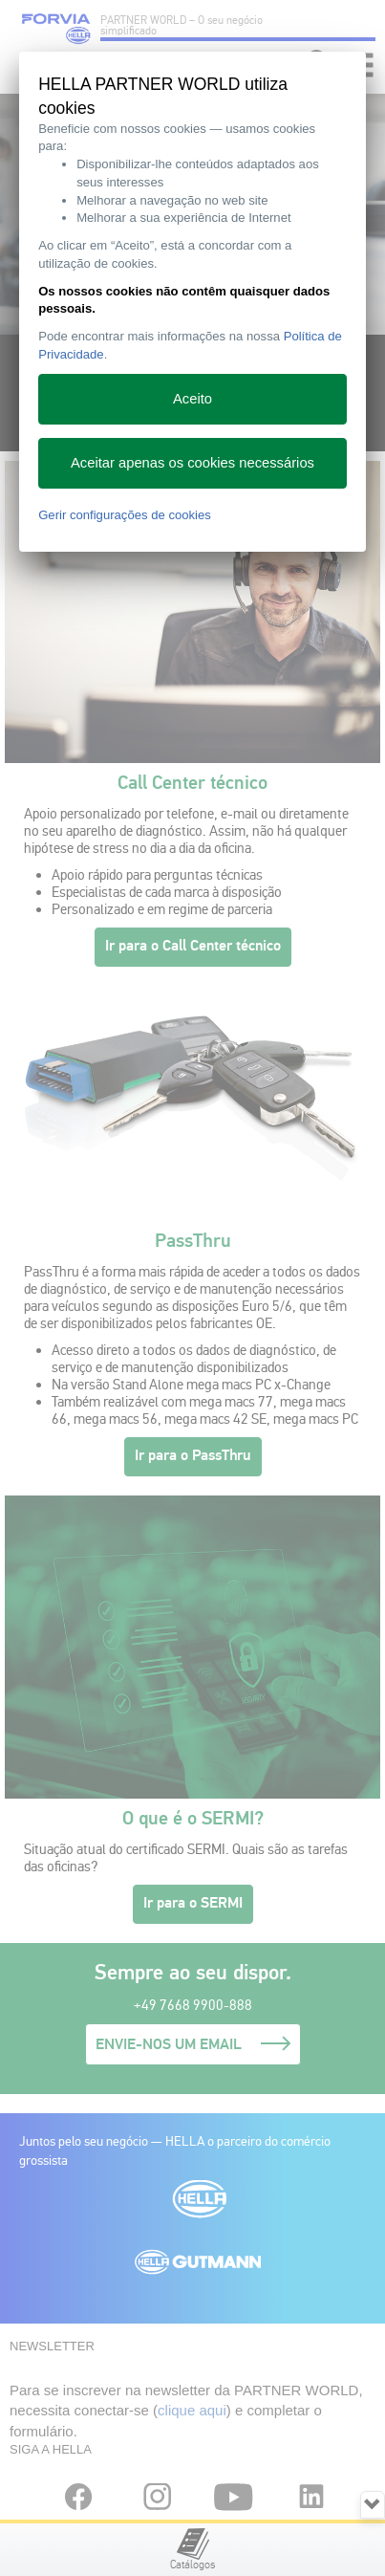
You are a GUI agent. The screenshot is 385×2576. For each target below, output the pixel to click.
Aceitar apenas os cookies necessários (192, 462)
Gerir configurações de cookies (124, 515)
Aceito (192, 398)
